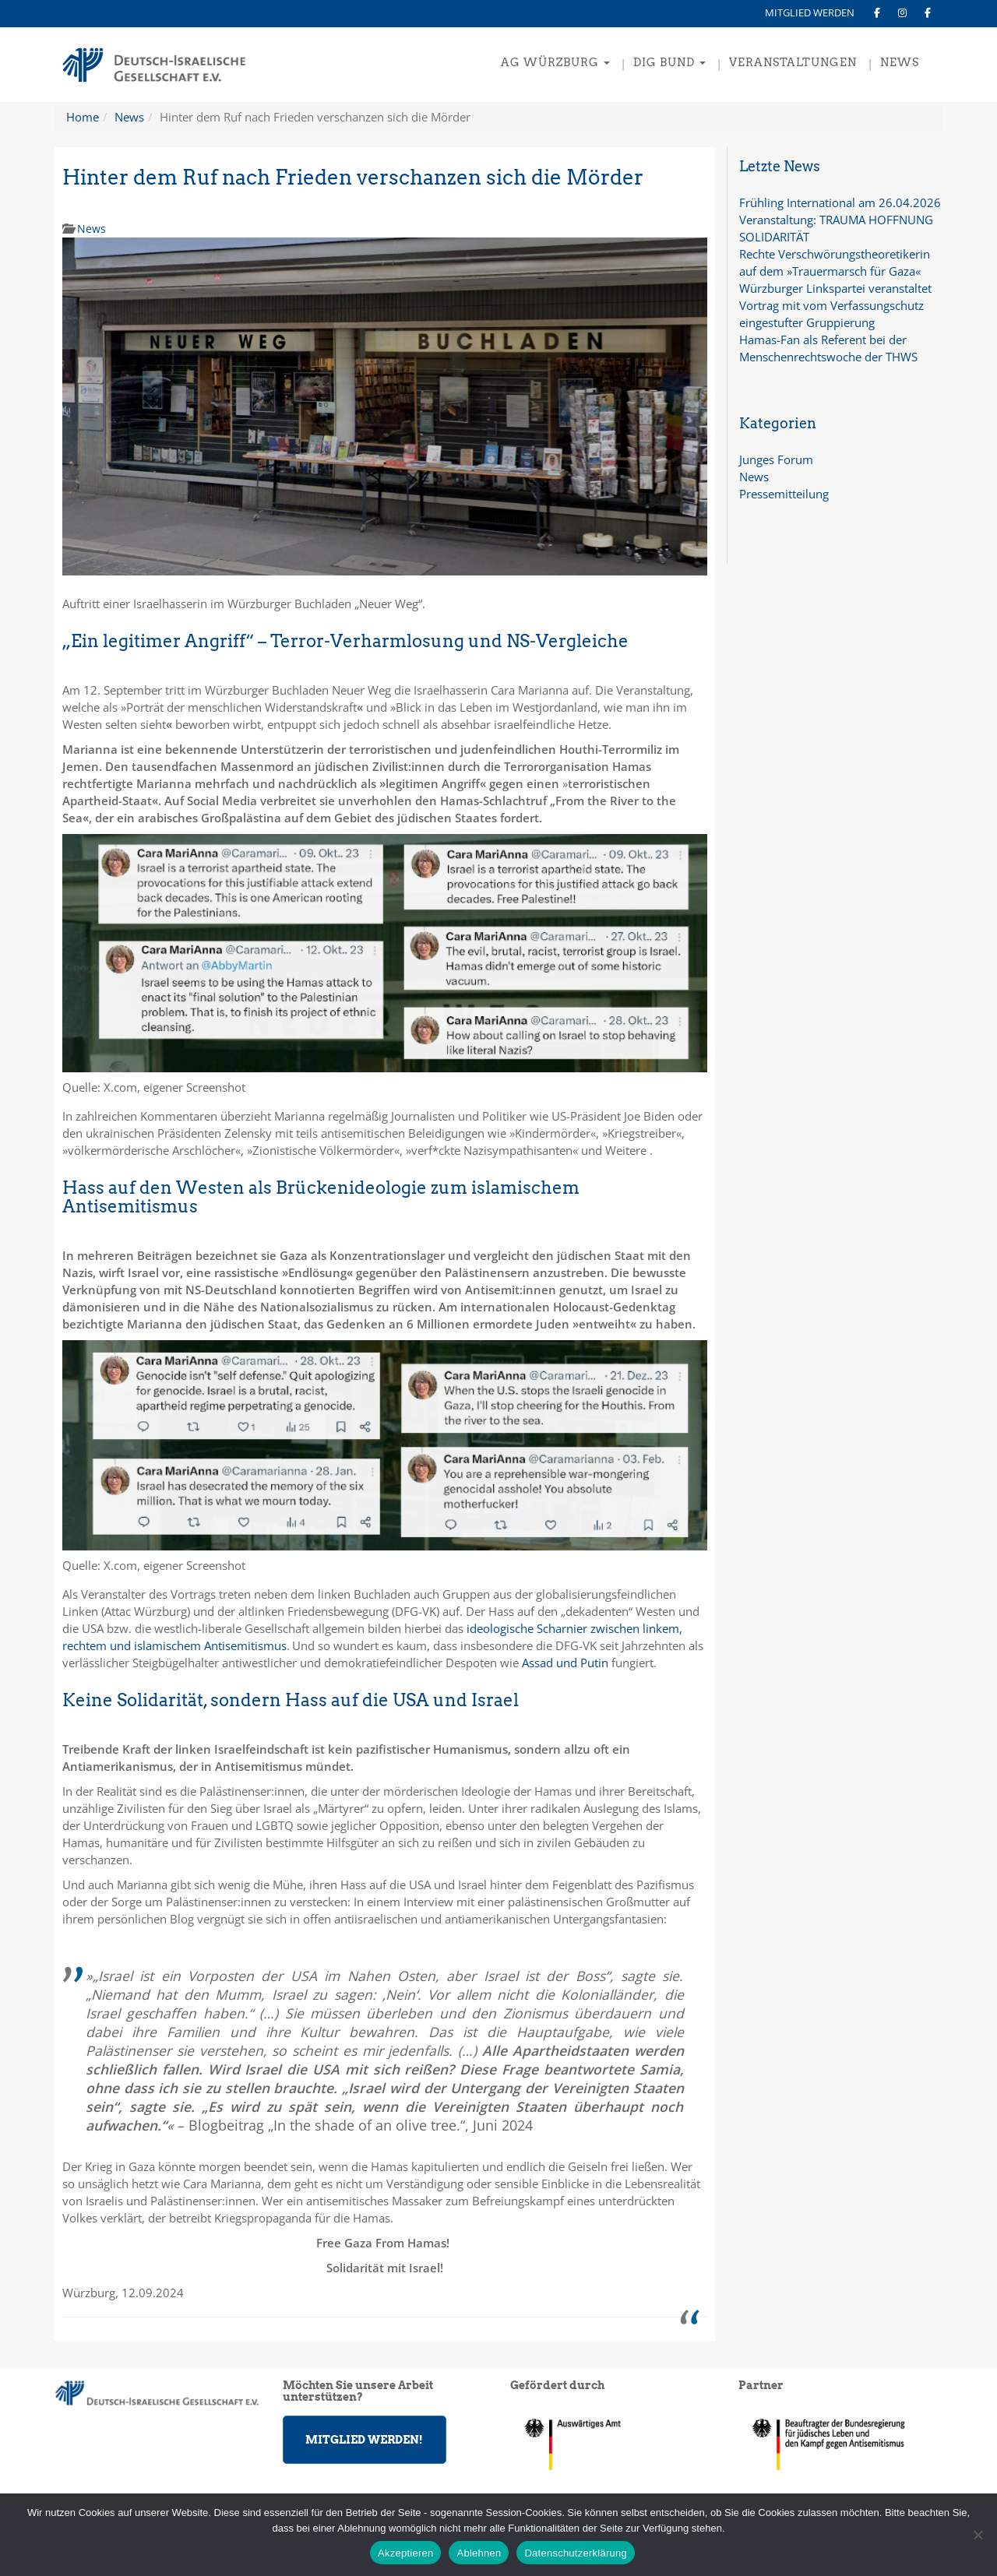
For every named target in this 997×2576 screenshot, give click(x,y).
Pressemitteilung (784, 493)
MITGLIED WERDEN (809, 12)
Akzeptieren (405, 2553)
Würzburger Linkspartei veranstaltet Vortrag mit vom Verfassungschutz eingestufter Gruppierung (835, 305)
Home (82, 117)
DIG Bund (669, 62)
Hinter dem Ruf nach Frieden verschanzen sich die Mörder (352, 177)
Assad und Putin (565, 1662)
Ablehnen (478, 2553)
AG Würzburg (555, 62)
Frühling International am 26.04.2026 (840, 202)
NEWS (899, 62)
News (129, 117)
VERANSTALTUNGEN (793, 62)
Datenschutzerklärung (575, 2553)
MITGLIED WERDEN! (364, 2439)
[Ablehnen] (977, 2535)
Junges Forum (776, 459)
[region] (840, 2444)
